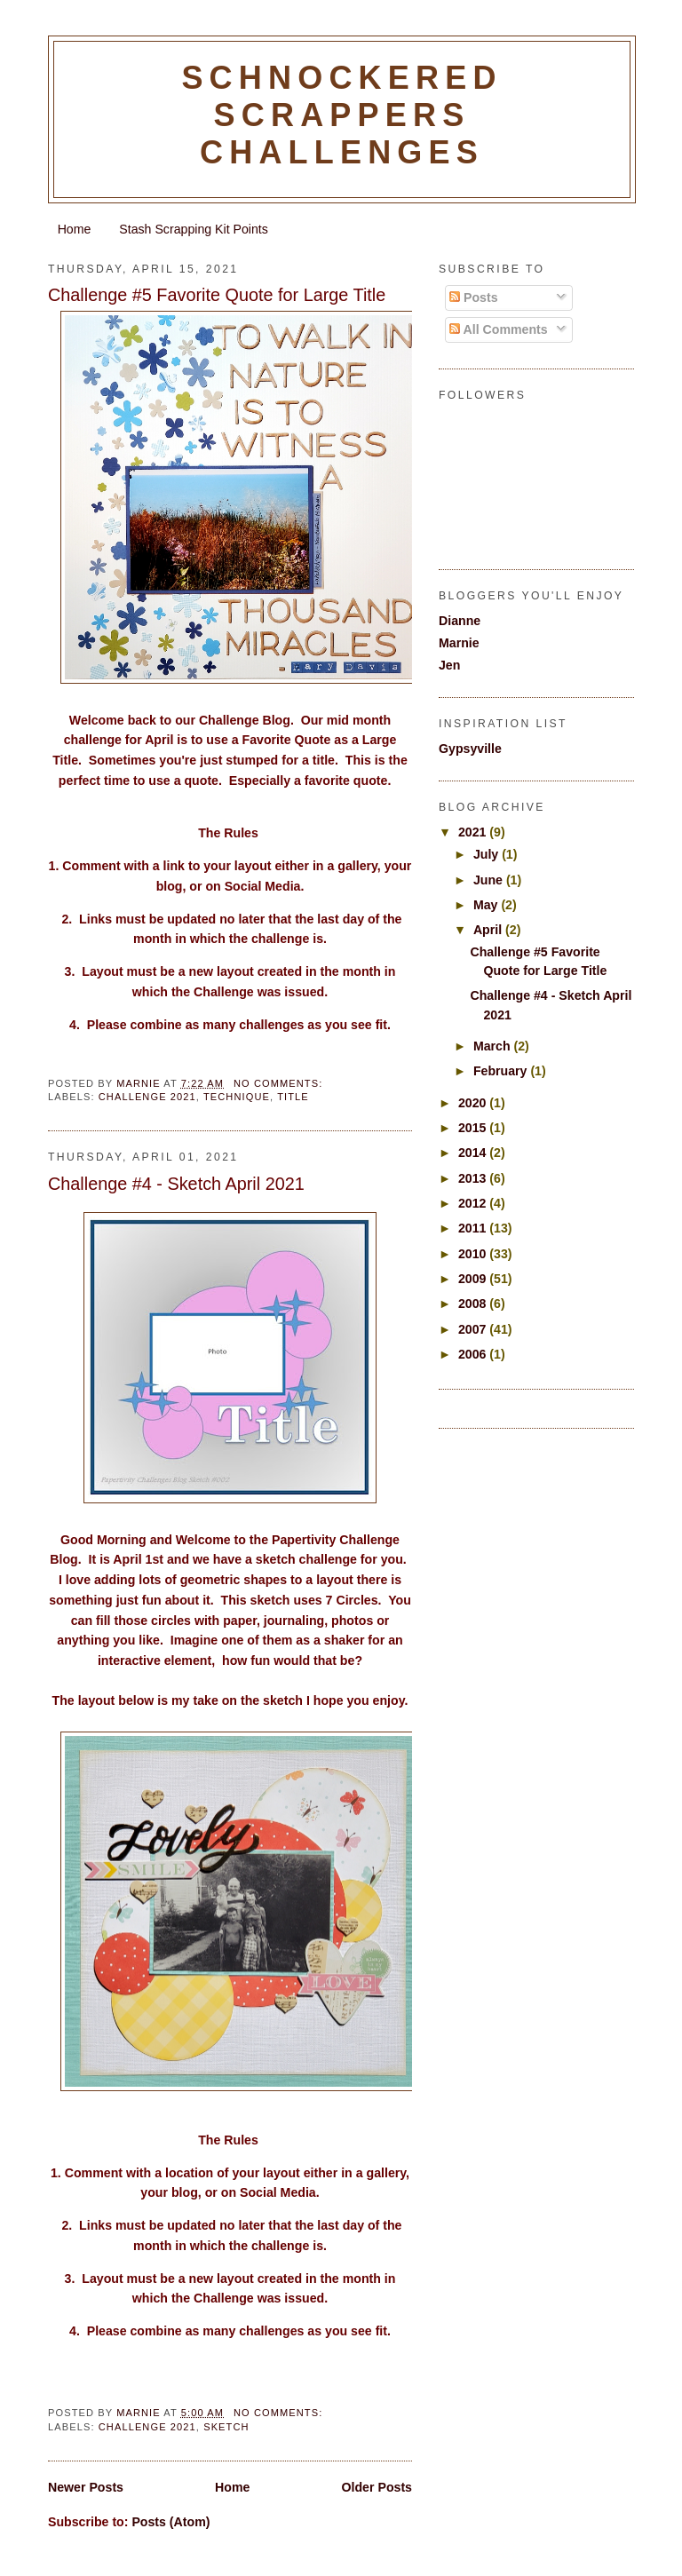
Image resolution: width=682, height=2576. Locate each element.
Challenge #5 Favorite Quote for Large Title (216, 295)
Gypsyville (470, 748)
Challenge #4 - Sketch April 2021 (176, 1183)
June (489, 880)
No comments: (280, 1083)
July (487, 854)
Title (293, 1096)
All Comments (498, 329)
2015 (473, 1128)
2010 (473, 1254)
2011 (473, 1228)
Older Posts (377, 2487)
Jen (449, 665)
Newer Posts (85, 2487)
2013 (473, 1178)
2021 (473, 832)
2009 (473, 1279)
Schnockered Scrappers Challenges (341, 114)
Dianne (459, 621)
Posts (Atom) (170, 2522)
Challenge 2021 (147, 1096)
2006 (473, 1354)
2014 (473, 1152)
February (502, 1071)
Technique (236, 1096)
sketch (226, 2426)
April (489, 930)
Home (74, 229)
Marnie (459, 643)
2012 (473, 1203)
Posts (473, 297)
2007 (473, 1329)
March (493, 1046)
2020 (473, 1103)
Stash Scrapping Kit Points (193, 229)
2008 (473, 1303)
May (487, 905)
